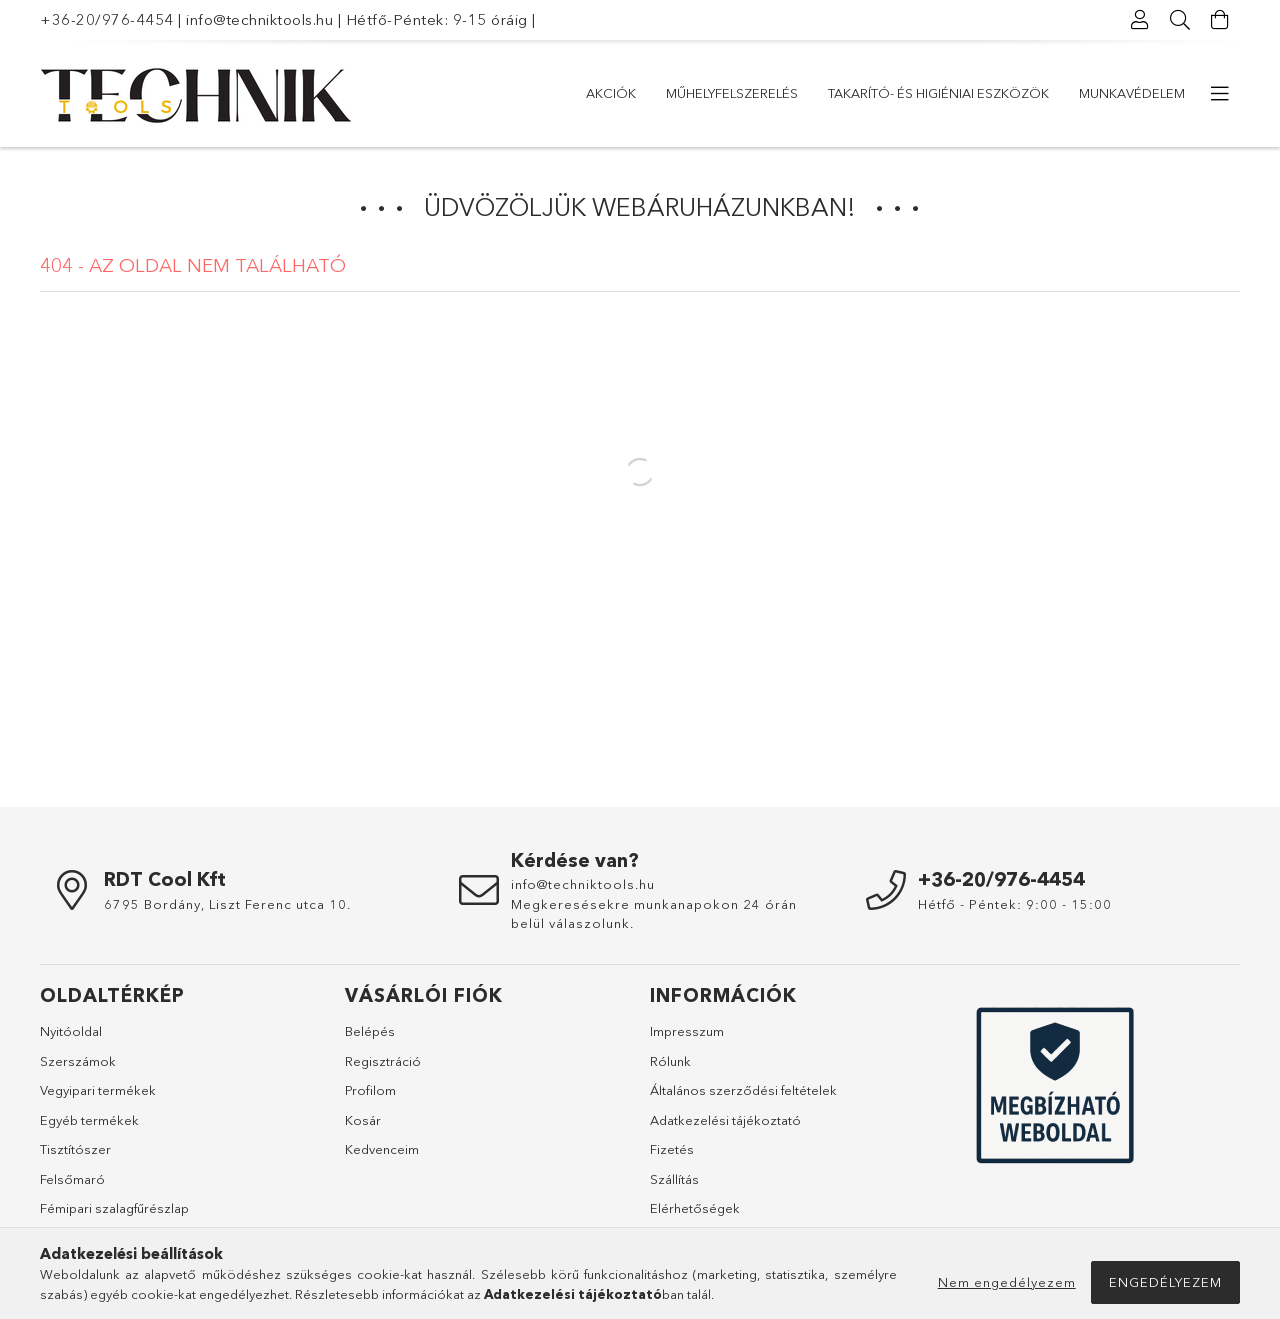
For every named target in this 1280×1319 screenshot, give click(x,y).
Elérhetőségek (695, 1208)
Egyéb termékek (89, 1120)
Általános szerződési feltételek (743, 1090)
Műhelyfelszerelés (732, 93)
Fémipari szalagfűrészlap (114, 1208)
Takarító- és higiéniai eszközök (938, 93)
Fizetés (672, 1149)
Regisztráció (383, 1061)
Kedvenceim (382, 1149)
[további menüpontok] (1220, 94)
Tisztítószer (75, 1149)
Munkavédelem (1132, 93)
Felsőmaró (72, 1179)
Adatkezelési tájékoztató (725, 1120)
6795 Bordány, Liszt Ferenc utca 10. (227, 904)
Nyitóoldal (71, 1031)
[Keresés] (1180, 20)
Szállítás (674, 1179)
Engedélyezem (1165, 1282)
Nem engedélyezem (1007, 1282)
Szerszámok (78, 1061)
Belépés (370, 1031)
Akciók (611, 93)
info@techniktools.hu (259, 19)
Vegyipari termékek (98, 1090)
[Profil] (1140, 20)
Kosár (363, 1120)
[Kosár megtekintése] (1220, 20)
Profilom (370, 1090)
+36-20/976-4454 (107, 19)
